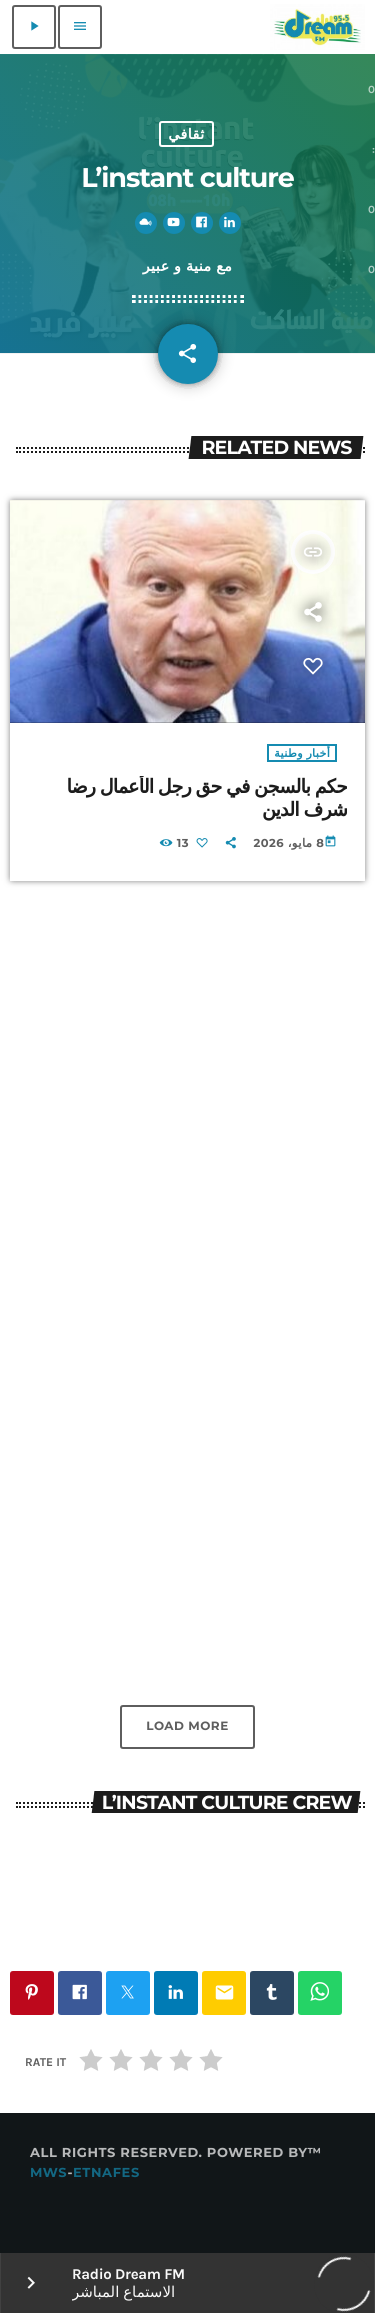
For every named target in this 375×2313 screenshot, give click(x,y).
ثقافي (186, 134)
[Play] (34, 27)
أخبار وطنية (302, 753)
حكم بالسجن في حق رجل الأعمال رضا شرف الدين (206, 798)
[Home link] (317, 27)
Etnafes (106, 2173)
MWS (48, 2173)
